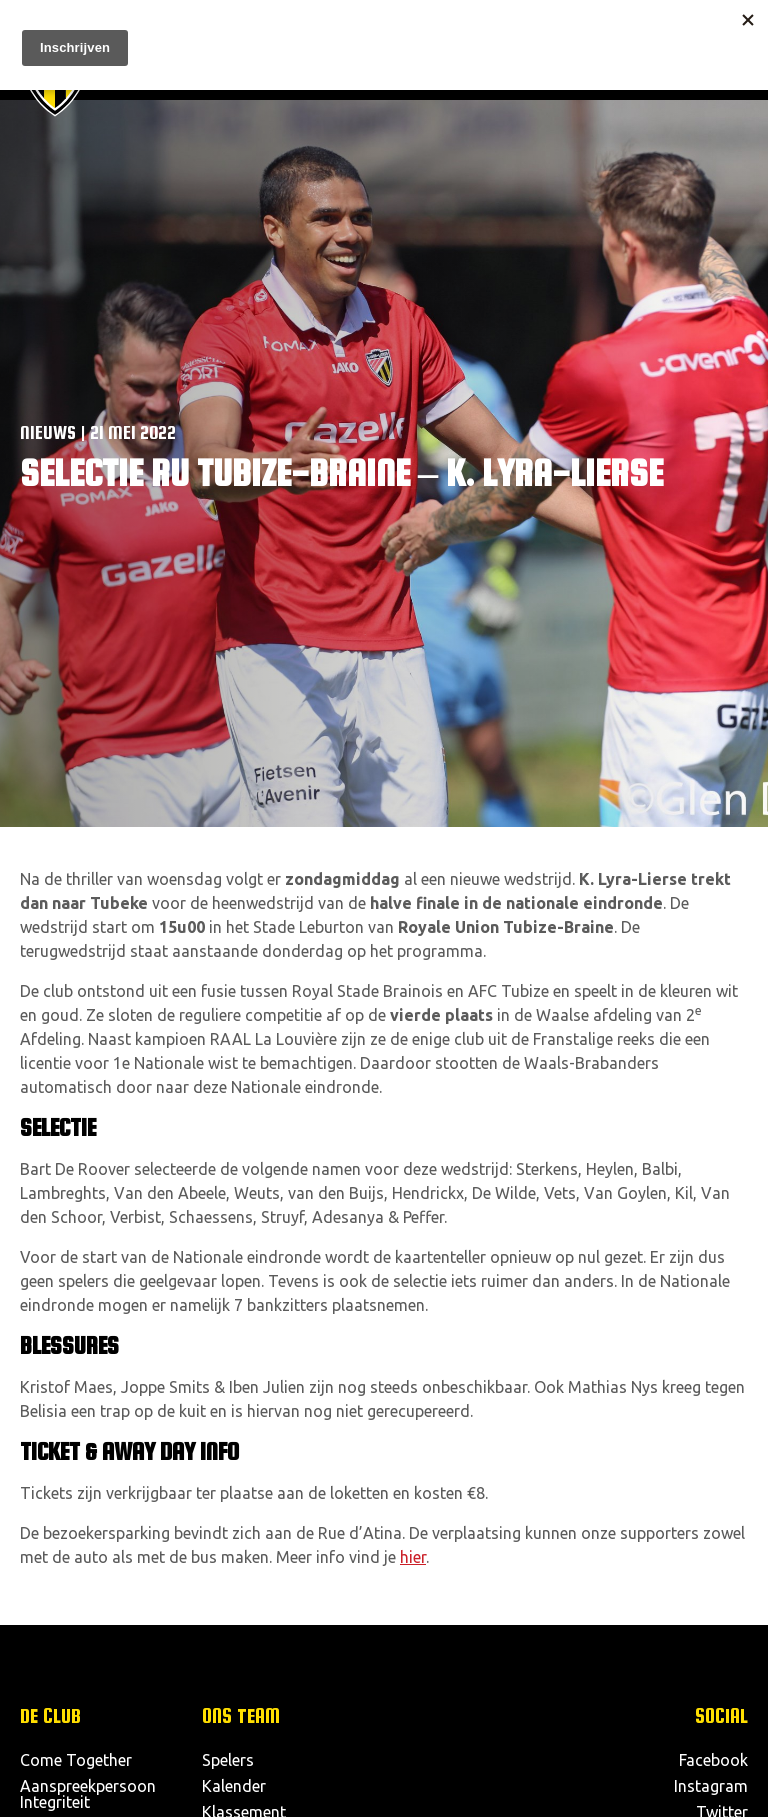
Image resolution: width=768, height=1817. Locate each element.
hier (413, 1557)
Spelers (228, 1760)
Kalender (234, 1786)
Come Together (76, 1760)
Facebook (713, 1760)
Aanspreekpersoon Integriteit (88, 1794)
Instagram (711, 1786)
